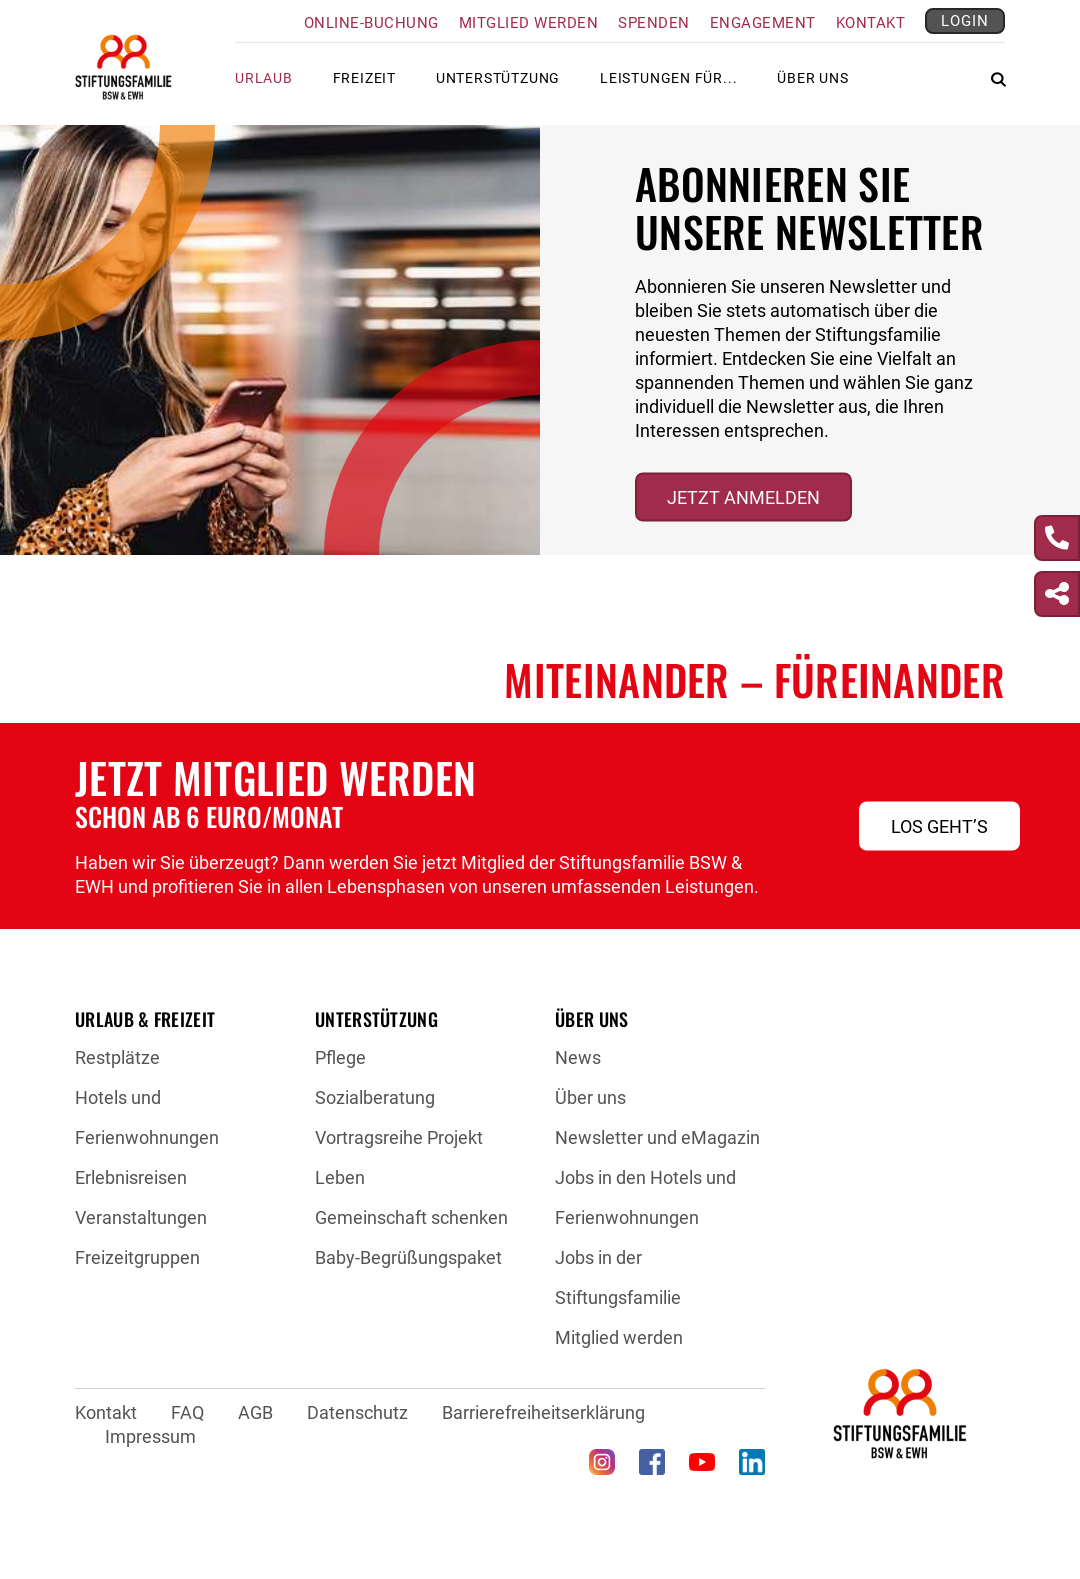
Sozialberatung (375, 1097)
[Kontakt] (1057, 538)
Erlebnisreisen (131, 1177)
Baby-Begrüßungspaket (408, 1257)
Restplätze (117, 1057)
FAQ (187, 1412)
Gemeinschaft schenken (411, 1217)
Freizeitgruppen (137, 1257)
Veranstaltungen (141, 1217)
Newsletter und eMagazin (657, 1137)
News (578, 1057)
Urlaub (264, 85)
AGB (255, 1412)
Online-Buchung (371, 23)
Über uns (812, 85)
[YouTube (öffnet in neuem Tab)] (702, 1462)
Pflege (340, 1057)
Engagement (763, 23)
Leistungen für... (668, 85)
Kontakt (871, 23)
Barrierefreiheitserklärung (543, 1412)
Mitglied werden (529, 23)
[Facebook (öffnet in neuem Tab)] (652, 1462)
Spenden (654, 23)
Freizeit (364, 85)
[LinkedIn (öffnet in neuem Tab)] (752, 1462)
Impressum (150, 1436)
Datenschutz (357, 1412)
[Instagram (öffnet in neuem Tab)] (602, 1462)
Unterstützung (498, 85)
